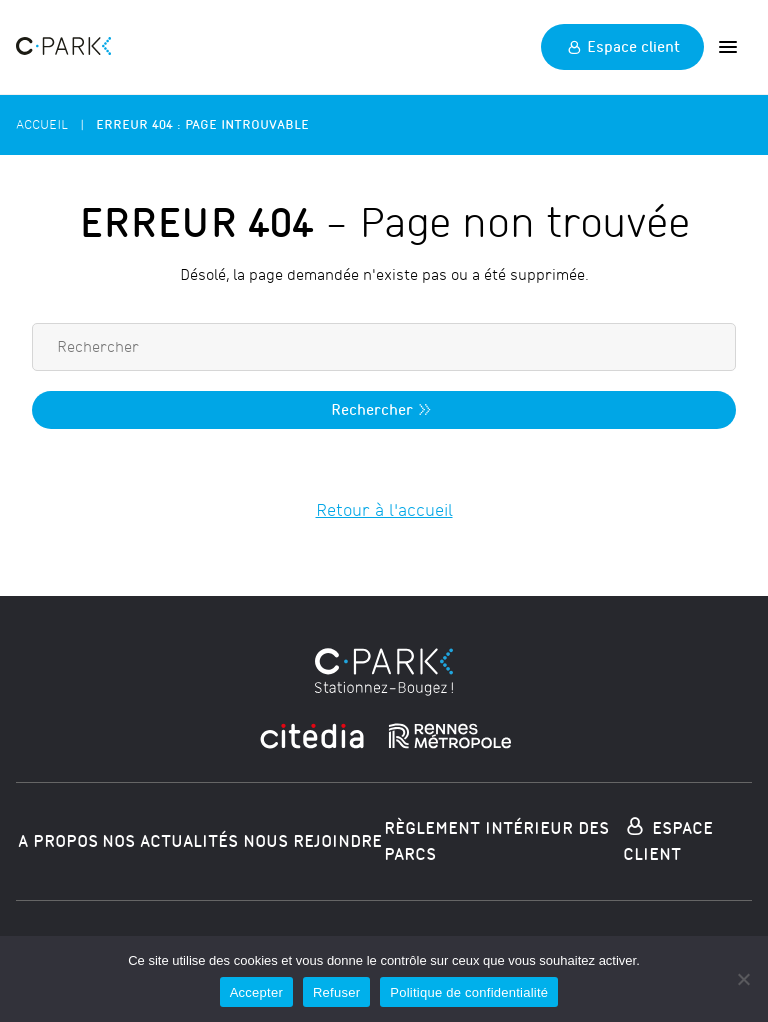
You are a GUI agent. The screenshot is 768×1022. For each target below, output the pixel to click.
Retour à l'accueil (384, 510)
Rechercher (384, 410)
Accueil (42, 124)
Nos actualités (170, 841)
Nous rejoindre (312, 841)
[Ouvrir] (728, 47)
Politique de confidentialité (469, 992)
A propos (58, 841)
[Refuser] (743, 979)
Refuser (336, 992)
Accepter (256, 992)
